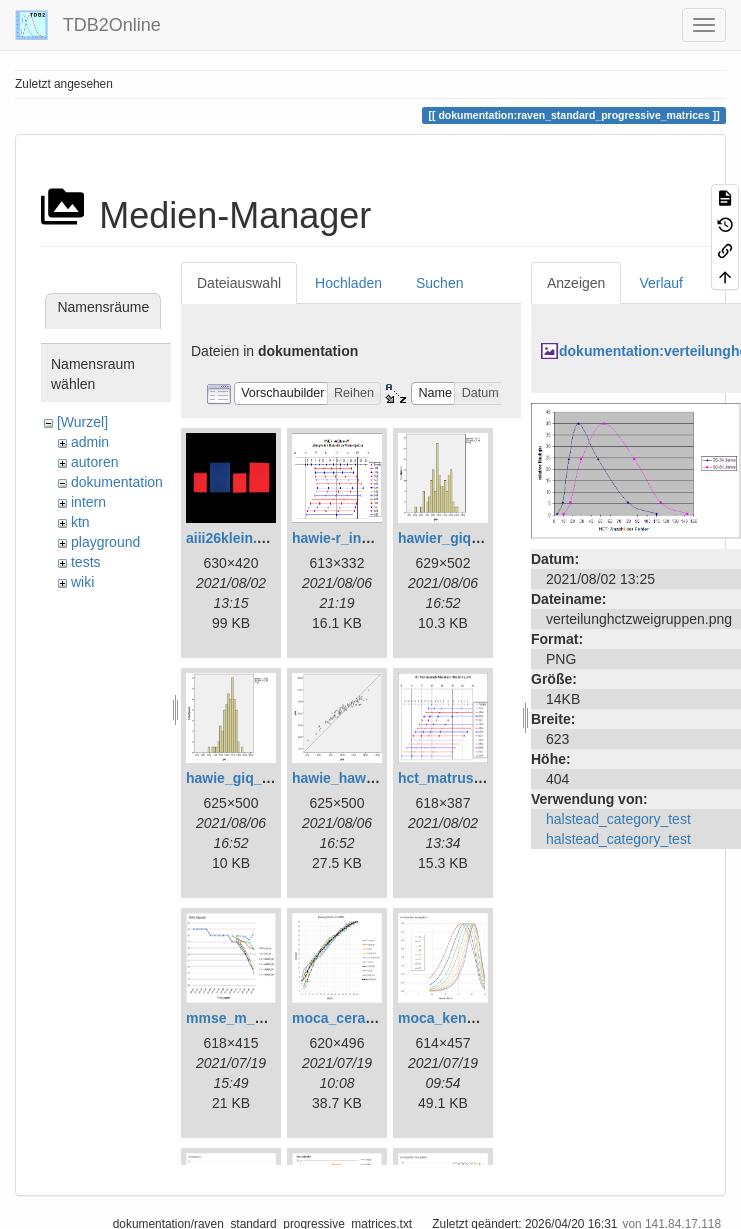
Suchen (439, 283)
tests (86, 562)
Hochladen (348, 283)
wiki (82, 582)
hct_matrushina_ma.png (479, 778)
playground (105, 542)
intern (88, 502)
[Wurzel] (82, 422)
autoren (94, 462)
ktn (80, 522)
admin (90, 442)
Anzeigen (576, 283)
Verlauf (661, 283)
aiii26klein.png (234, 538)
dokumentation (117, 482)
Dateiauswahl (239, 283)
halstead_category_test (618, 819)
